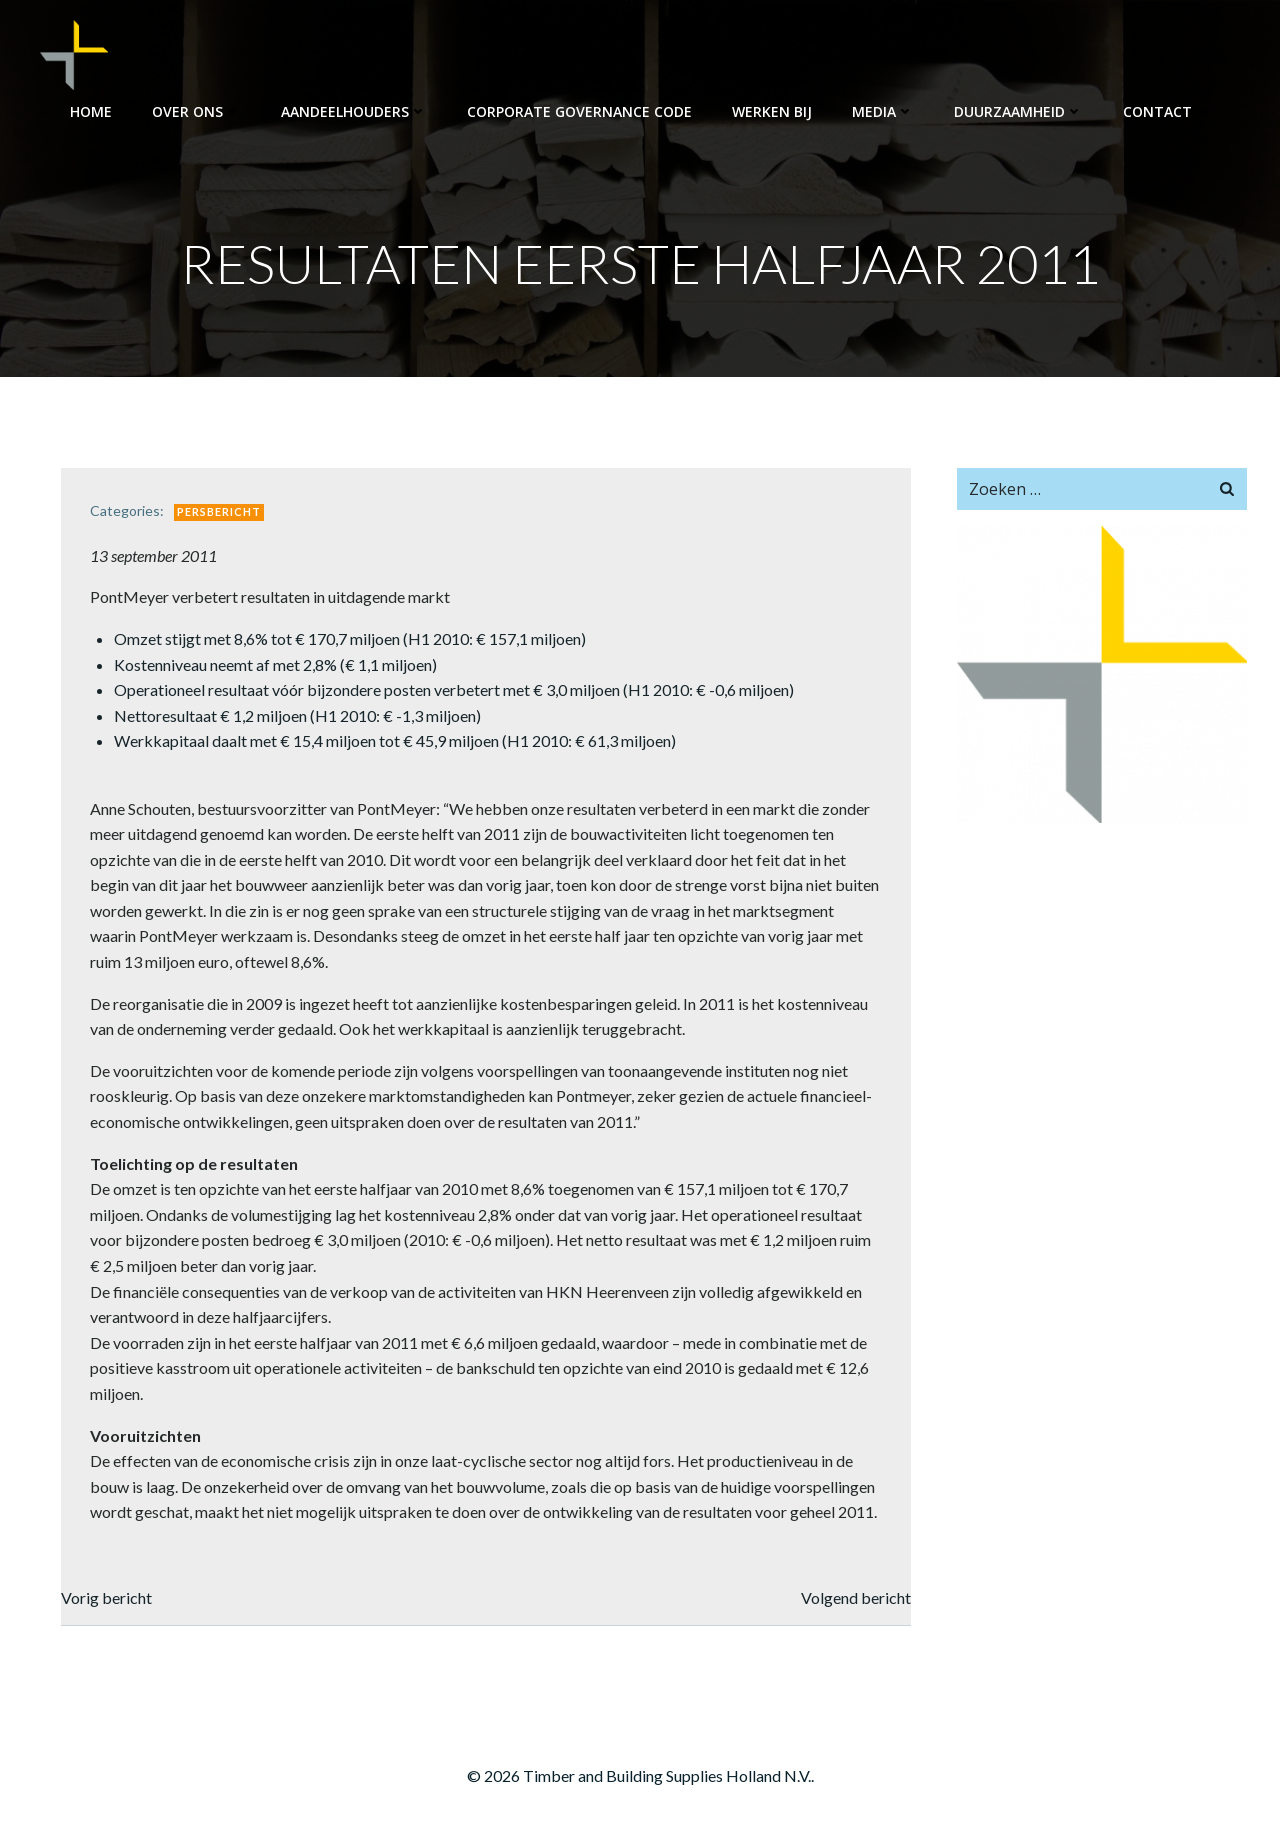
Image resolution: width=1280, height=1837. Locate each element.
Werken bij (772, 110)
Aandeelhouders (354, 110)
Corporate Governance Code (579, 110)
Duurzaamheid (1018, 110)
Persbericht (221, 513)
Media (883, 110)
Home (91, 110)
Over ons (196, 110)
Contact (1166, 110)
